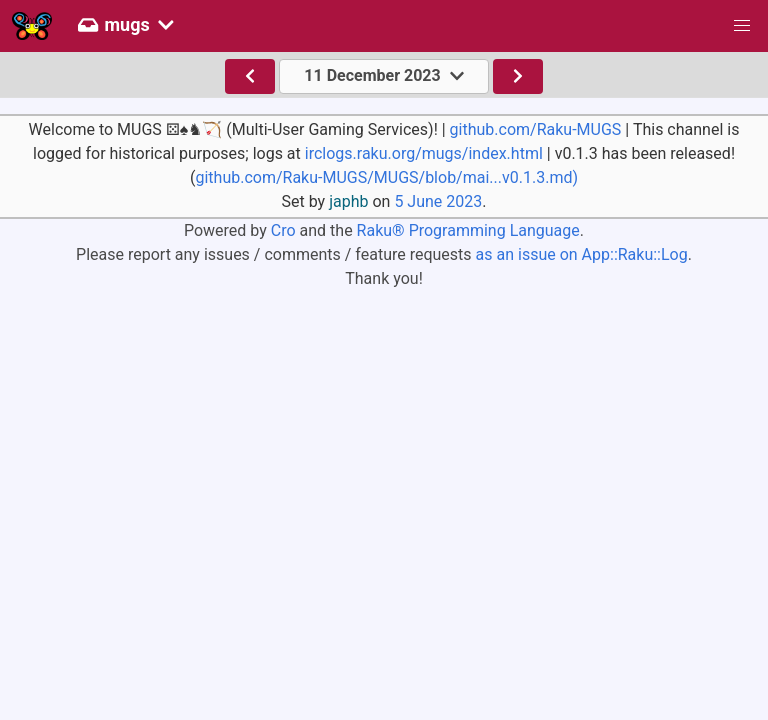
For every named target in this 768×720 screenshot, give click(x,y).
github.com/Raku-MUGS (536, 129)
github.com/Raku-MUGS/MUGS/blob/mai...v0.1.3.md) (386, 177)
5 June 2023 (438, 201)
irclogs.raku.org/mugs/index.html (424, 153)
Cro (283, 230)
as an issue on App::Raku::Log (582, 254)
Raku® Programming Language (468, 230)
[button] (742, 26)
